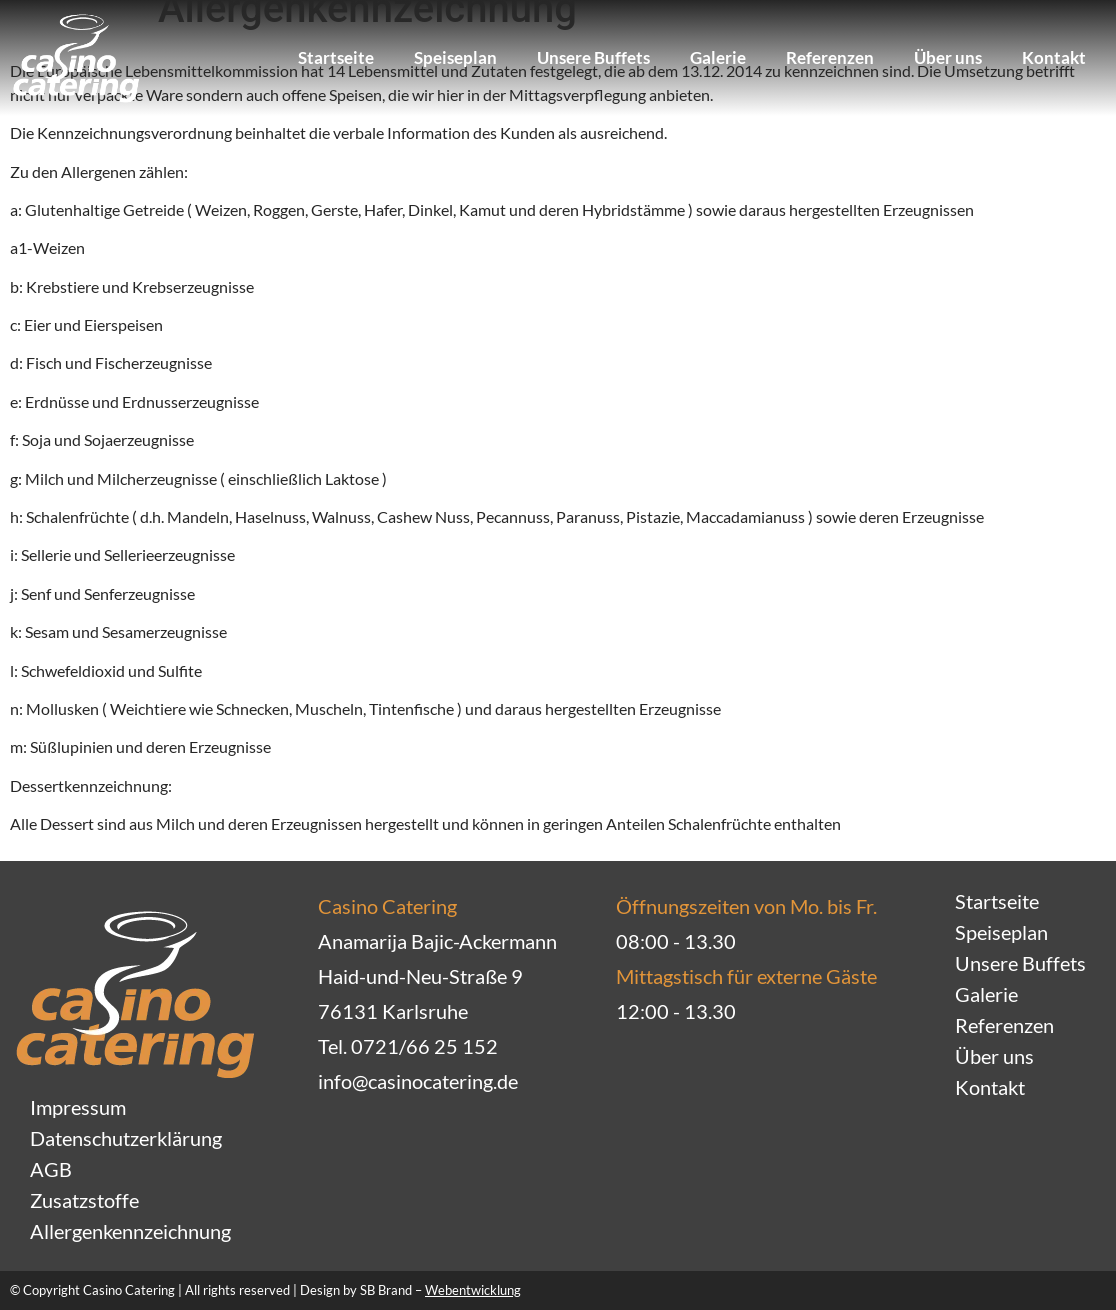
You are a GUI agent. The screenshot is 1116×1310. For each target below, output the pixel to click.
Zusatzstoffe (84, 1200)
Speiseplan (455, 57)
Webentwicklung (473, 1290)
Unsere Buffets (593, 57)
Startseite (336, 57)
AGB (51, 1169)
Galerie (718, 57)
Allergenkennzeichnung (130, 1231)
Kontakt (1054, 57)
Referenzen (830, 57)
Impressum (78, 1107)
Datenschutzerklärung (126, 1138)
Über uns (948, 57)
